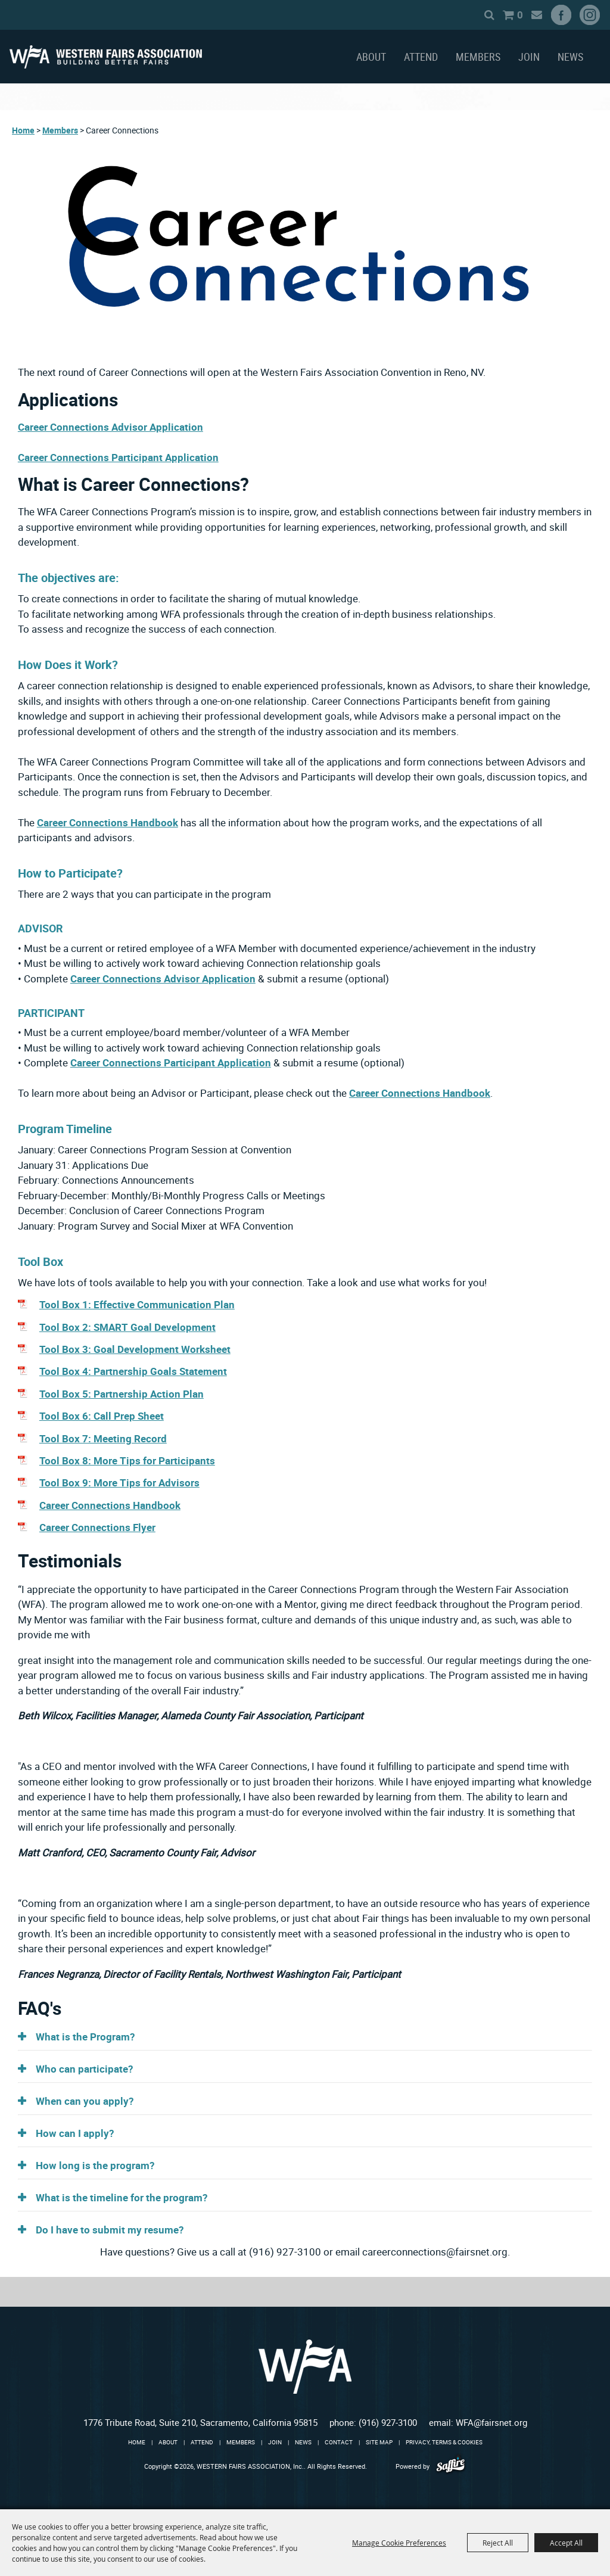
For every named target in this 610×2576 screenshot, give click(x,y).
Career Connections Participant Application (118, 457)
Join (529, 56)
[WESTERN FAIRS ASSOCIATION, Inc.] (106, 57)
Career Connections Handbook (107, 822)
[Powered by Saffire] (450, 2466)
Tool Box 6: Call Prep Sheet (101, 1416)
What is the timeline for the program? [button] (121, 2197)
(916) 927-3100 (388, 2422)
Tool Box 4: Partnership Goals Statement (133, 1371)
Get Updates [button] (521, 15)
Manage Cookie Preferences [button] (399, 2542)
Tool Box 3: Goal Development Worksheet (135, 1349)
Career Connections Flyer (97, 1527)
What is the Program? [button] (85, 2036)
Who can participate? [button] (84, 2069)
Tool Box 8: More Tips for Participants (127, 1460)
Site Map (379, 2442)
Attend (421, 56)
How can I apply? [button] (75, 2133)
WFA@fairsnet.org (491, 2422)
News (570, 56)
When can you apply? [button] (84, 2101)
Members (478, 56)
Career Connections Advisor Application (110, 427)
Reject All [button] (498, 2542)
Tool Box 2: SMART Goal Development (127, 1327)
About (371, 56)
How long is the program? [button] (95, 2165)
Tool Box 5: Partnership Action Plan (121, 1394)
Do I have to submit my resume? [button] (109, 2229)
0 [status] (505, 14)
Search (474, 15)
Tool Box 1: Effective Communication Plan (137, 1304)
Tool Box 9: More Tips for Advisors (119, 1482)
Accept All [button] (566, 2542)
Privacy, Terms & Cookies (444, 2442)
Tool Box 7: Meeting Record (103, 1438)
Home (23, 130)
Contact (339, 2442)
